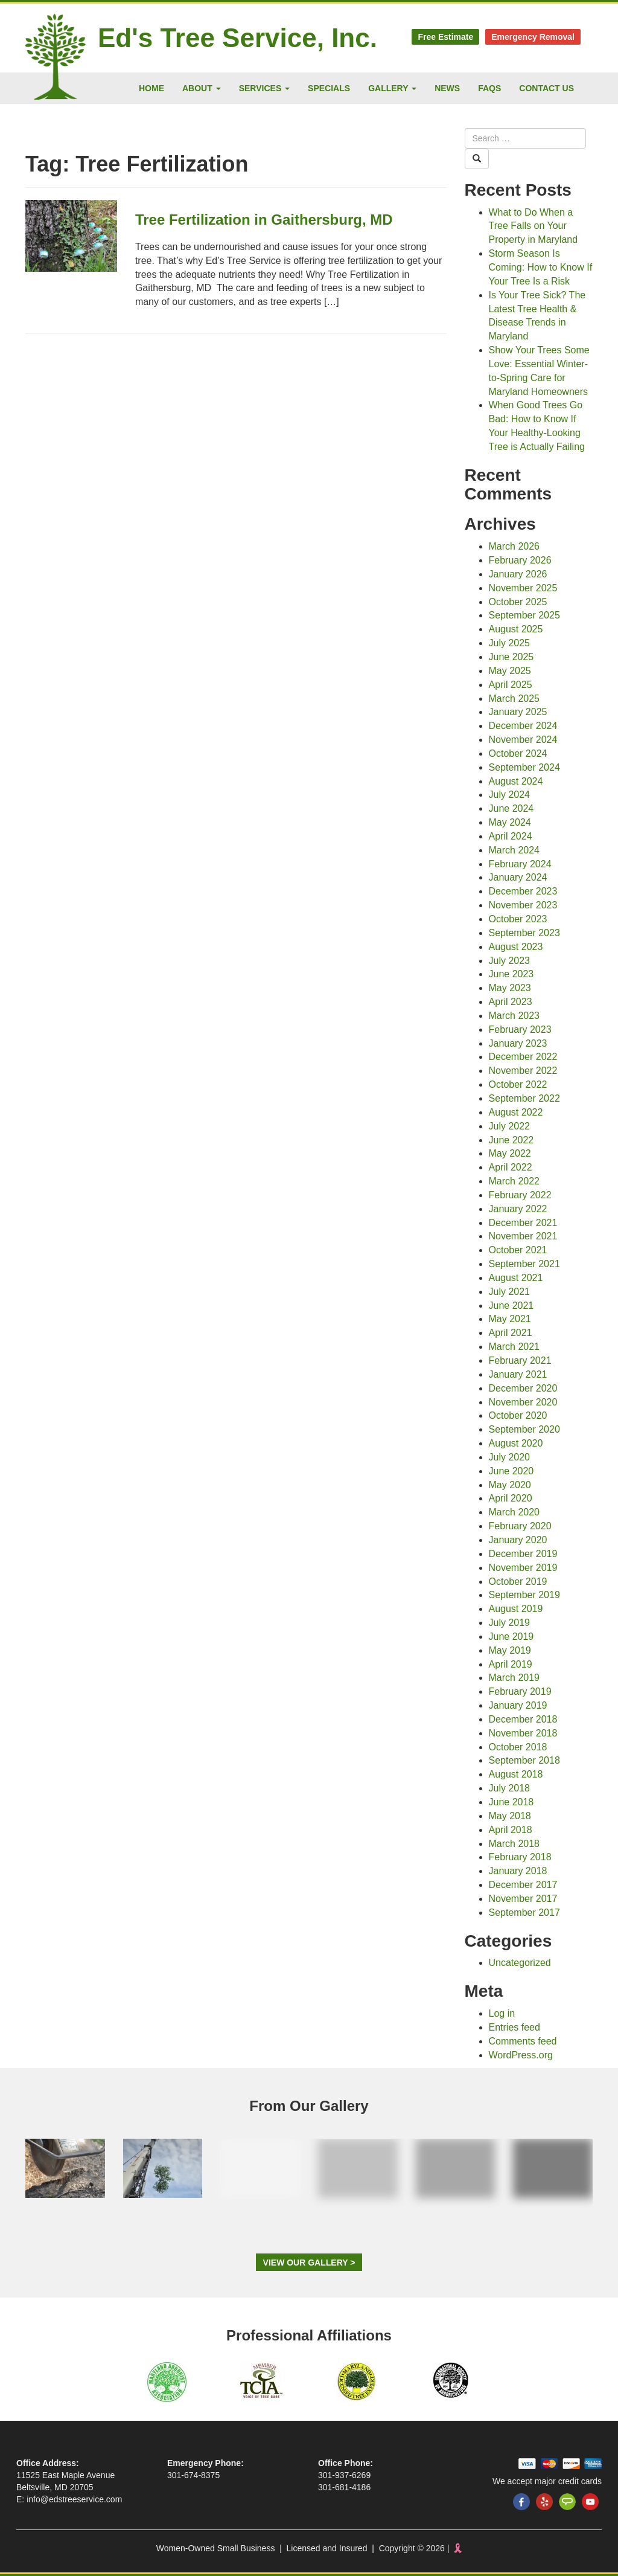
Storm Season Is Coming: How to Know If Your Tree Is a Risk (541, 267)
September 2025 (524, 615)
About (201, 88)
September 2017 (524, 1912)
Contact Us (546, 88)
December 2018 (523, 1719)
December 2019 (523, 1554)
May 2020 (510, 1485)
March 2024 (514, 850)
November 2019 (523, 1568)
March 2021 (514, 1346)
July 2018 (509, 1788)
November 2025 (523, 588)
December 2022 (523, 1057)
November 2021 (523, 1236)
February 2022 (520, 1195)
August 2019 (516, 1609)
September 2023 (524, 933)
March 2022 (514, 1181)
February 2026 (520, 560)
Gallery (392, 88)
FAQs (489, 88)
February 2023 (520, 1029)
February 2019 (520, 1691)
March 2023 (514, 1015)
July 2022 (509, 1126)
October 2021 (518, 1250)
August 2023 (516, 947)
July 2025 (509, 643)
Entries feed (514, 2027)
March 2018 (514, 1844)
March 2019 (514, 1677)
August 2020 (516, 1443)
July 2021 (509, 1291)
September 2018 (524, 1760)
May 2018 (510, 1816)
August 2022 (516, 1112)
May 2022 (510, 1153)
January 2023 (518, 1043)
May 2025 (510, 671)
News (447, 88)
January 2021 (518, 1374)
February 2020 (520, 1526)
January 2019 (518, 1705)
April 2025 (510, 684)
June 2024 (511, 808)
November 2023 (523, 905)
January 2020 (518, 1540)
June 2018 (511, 1802)
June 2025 (511, 657)
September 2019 (524, 1595)
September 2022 (524, 1098)
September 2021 (524, 1264)
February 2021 (520, 1360)
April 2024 (510, 836)
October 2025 (518, 602)
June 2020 (511, 1471)
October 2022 (518, 1084)
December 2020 (523, 1388)
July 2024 (509, 794)
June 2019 (511, 1636)
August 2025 (516, 629)
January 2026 (518, 574)
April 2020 (510, 1498)
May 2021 (510, 1319)
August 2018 (516, 1774)
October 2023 (518, 919)
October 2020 (518, 1415)
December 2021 (523, 1223)
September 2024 (524, 767)
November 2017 (523, 1898)
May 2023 (510, 988)
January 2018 (518, 1871)
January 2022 (518, 1209)
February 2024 (520, 864)
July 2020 (509, 1457)
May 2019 (510, 1650)
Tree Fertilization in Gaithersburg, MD (264, 219)
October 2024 (518, 753)
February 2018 (520, 1857)
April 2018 (510, 1830)
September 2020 (524, 1429)
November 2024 (523, 739)
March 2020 (514, 1512)
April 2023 (510, 1002)
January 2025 (518, 712)
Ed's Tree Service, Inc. (237, 38)
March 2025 (514, 698)
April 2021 (510, 1333)
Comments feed (523, 2041)
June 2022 (511, 1140)
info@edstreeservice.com (74, 2499)
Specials (329, 88)
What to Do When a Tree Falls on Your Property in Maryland (533, 226)
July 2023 (509, 961)
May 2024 (510, 822)
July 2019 (509, 1622)
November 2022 (523, 1070)
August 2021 (516, 1278)
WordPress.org (521, 2055)
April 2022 (510, 1167)
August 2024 (516, 781)
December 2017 (523, 1885)
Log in (502, 2013)
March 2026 (514, 546)
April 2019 (510, 1664)
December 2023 (523, 891)
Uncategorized (520, 1963)
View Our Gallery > (309, 2262)
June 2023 (511, 974)
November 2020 (523, 1402)
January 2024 (518, 877)
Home (151, 88)
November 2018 (523, 1733)
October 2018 (518, 1747)
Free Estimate (445, 37)
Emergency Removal (533, 37)
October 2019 (518, 1581)
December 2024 (523, 726)
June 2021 (511, 1305)
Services (264, 88)
